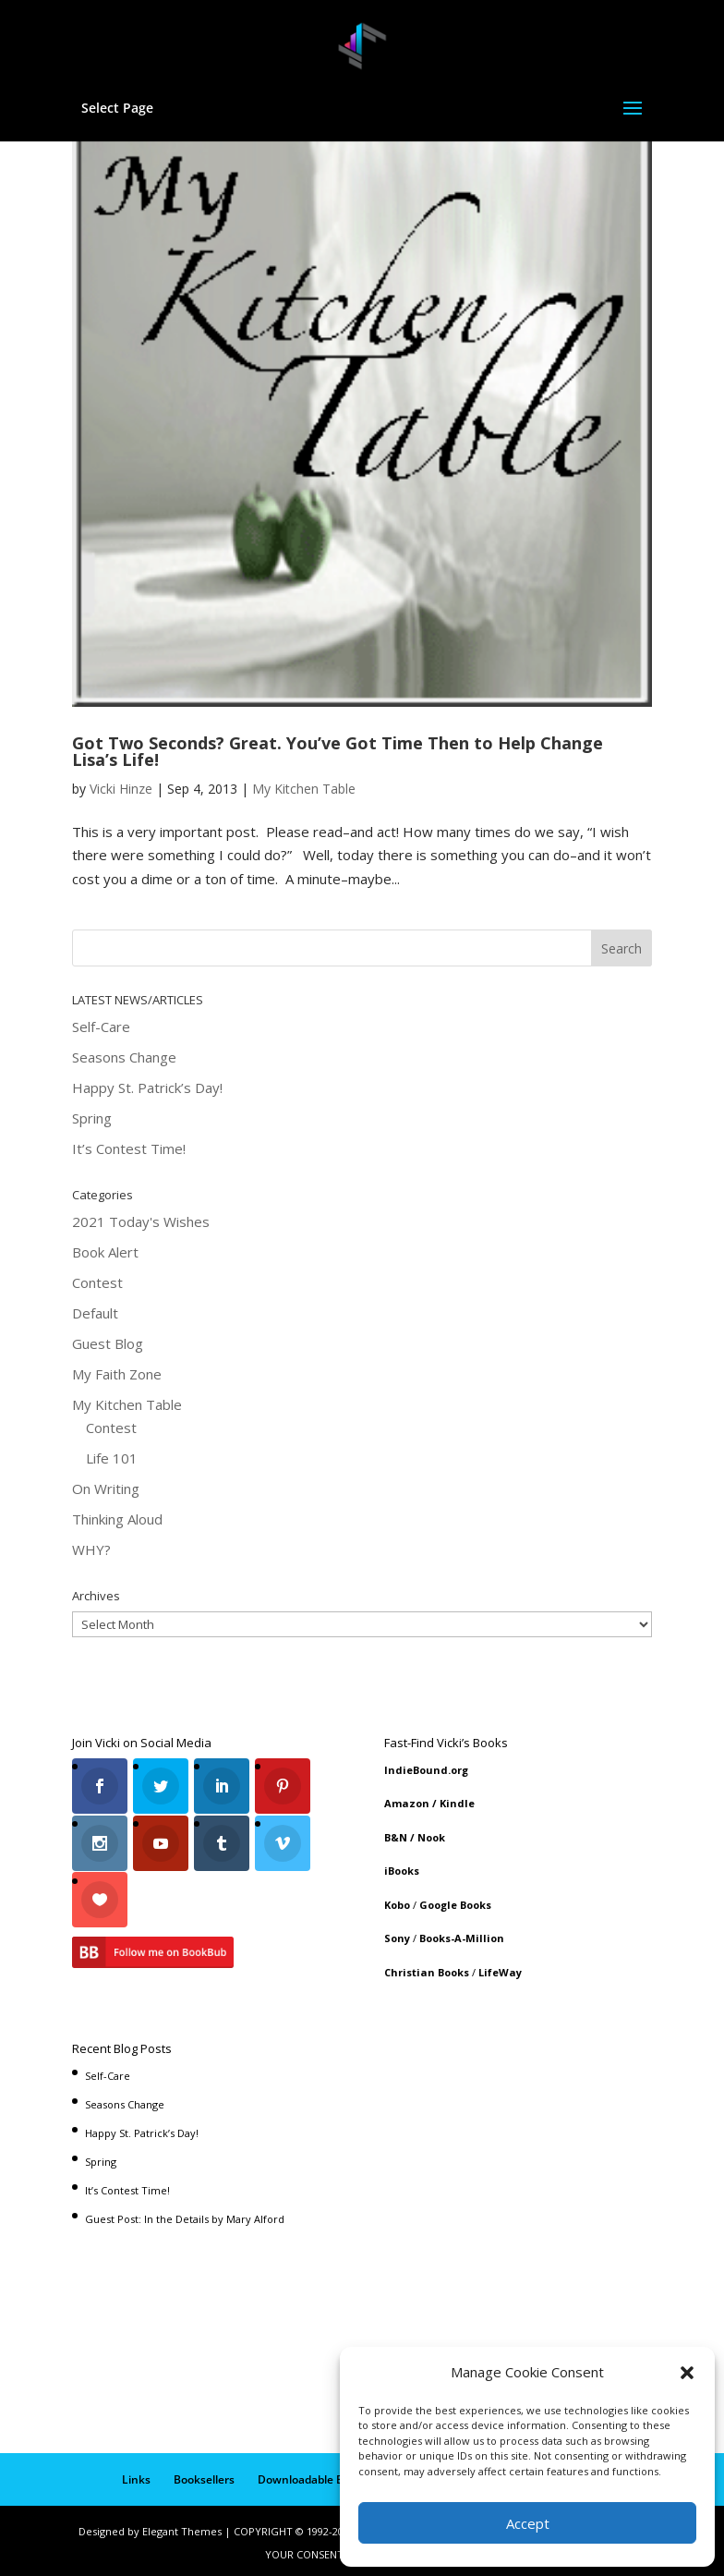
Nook (431, 1837)
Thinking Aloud (117, 1519)
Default (95, 1313)
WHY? (91, 1549)
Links (136, 2475)
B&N (395, 1837)
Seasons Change (124, 1057)
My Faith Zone (117, 1374)
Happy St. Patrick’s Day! (147, 1087)
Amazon (406, 1803)
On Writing (105, 1488)
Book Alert (105, 1252)
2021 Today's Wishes (141, 1221)
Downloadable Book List (321, 2475)
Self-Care (101, 1026)
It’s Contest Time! (129, 1148)
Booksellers (204, 2475)
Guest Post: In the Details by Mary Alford (184, 2214)
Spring (92, 1118)
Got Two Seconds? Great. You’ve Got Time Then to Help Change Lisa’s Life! (337, 751)
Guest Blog (107, 1343)
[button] (687, 2372)
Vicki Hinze (121, 788)
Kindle (457, 1803)
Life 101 (112, 1458)
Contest (97, 1282)
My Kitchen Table (304, 788)
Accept (527, 2523)
